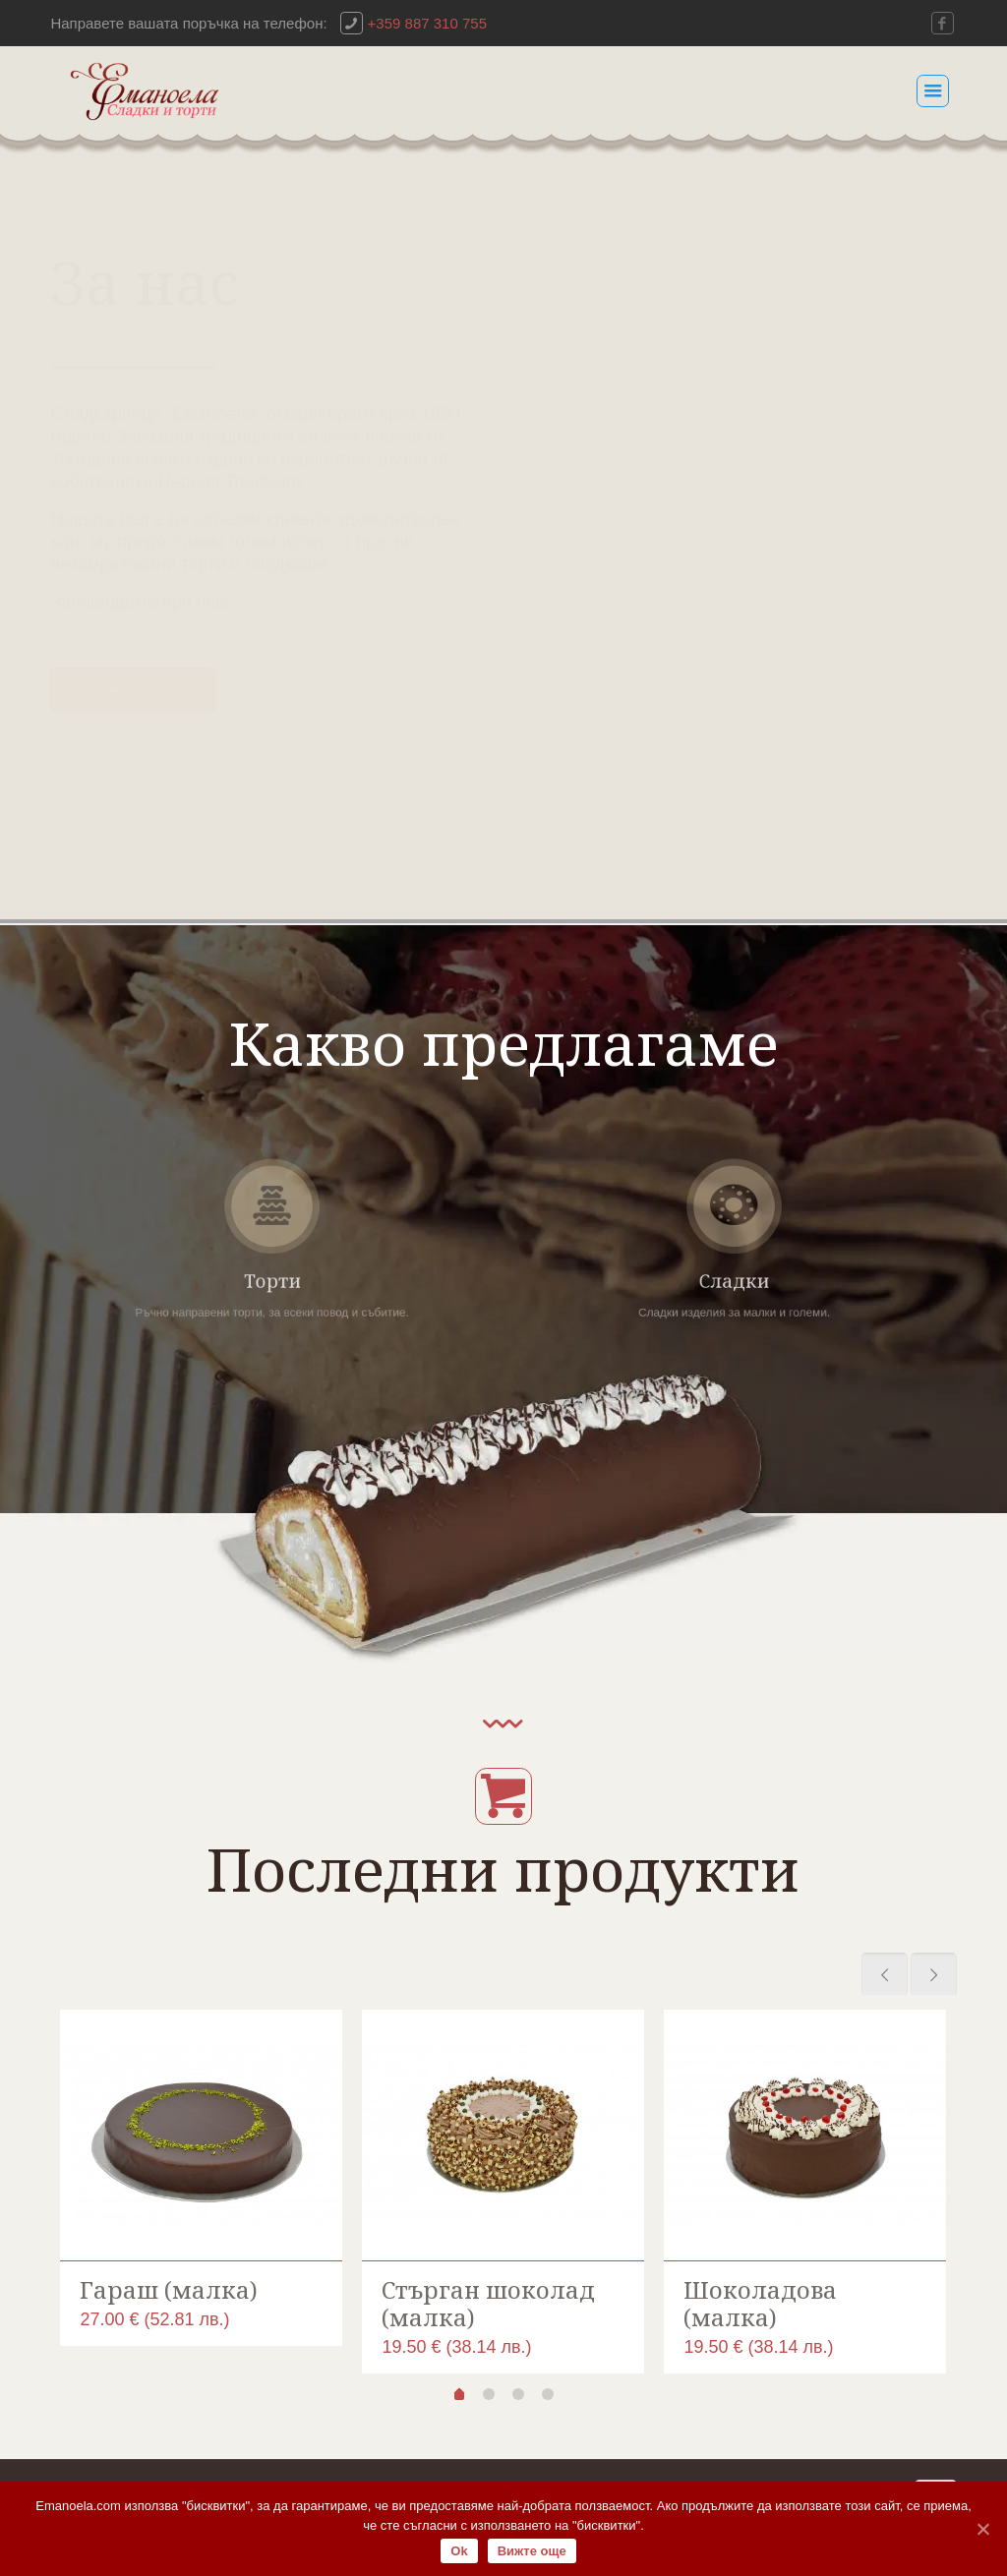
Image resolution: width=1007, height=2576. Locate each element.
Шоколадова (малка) (760, 2303)
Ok (458, 2551)
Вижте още (532, 2551)
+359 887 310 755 (427, 23)
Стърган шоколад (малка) (488, 2303)
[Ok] (982, 2529)
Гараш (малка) (169, 2289)
